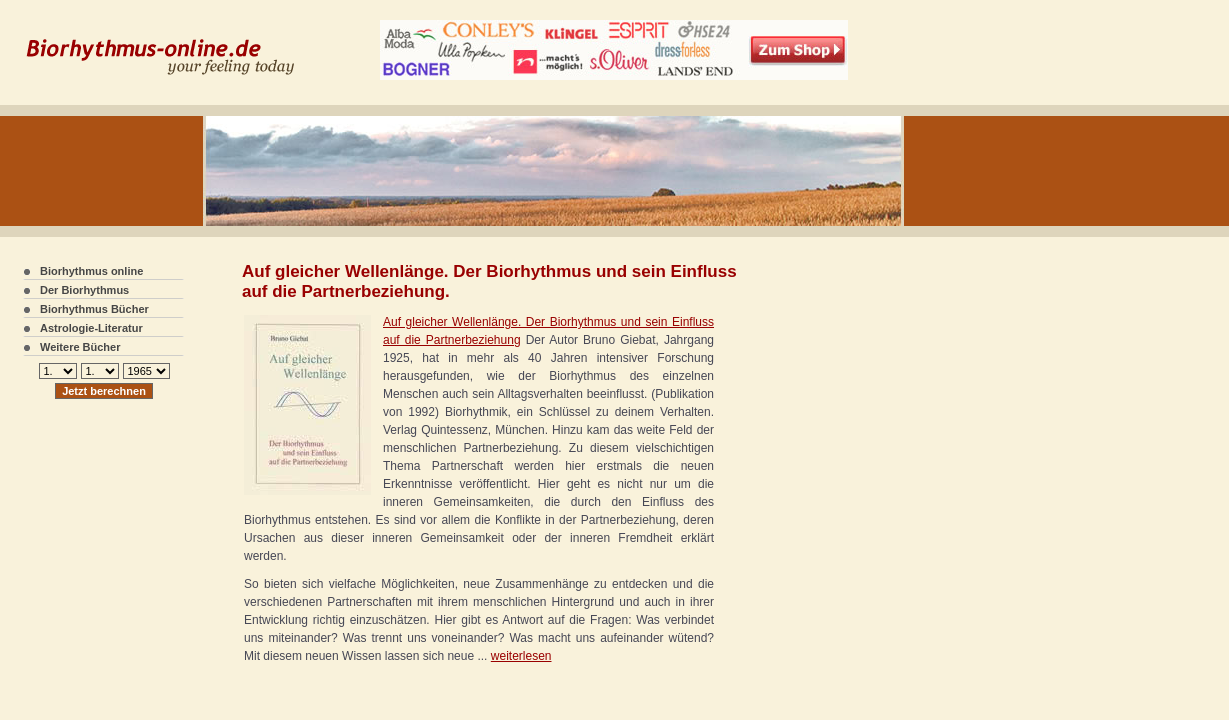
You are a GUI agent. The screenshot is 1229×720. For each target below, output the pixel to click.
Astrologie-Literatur (91, 328)
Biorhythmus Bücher (94, 309)
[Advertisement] (798, 400)
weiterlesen (521, 656)
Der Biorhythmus (84, 290)
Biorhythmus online (91, 271)
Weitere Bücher (80, 347)
